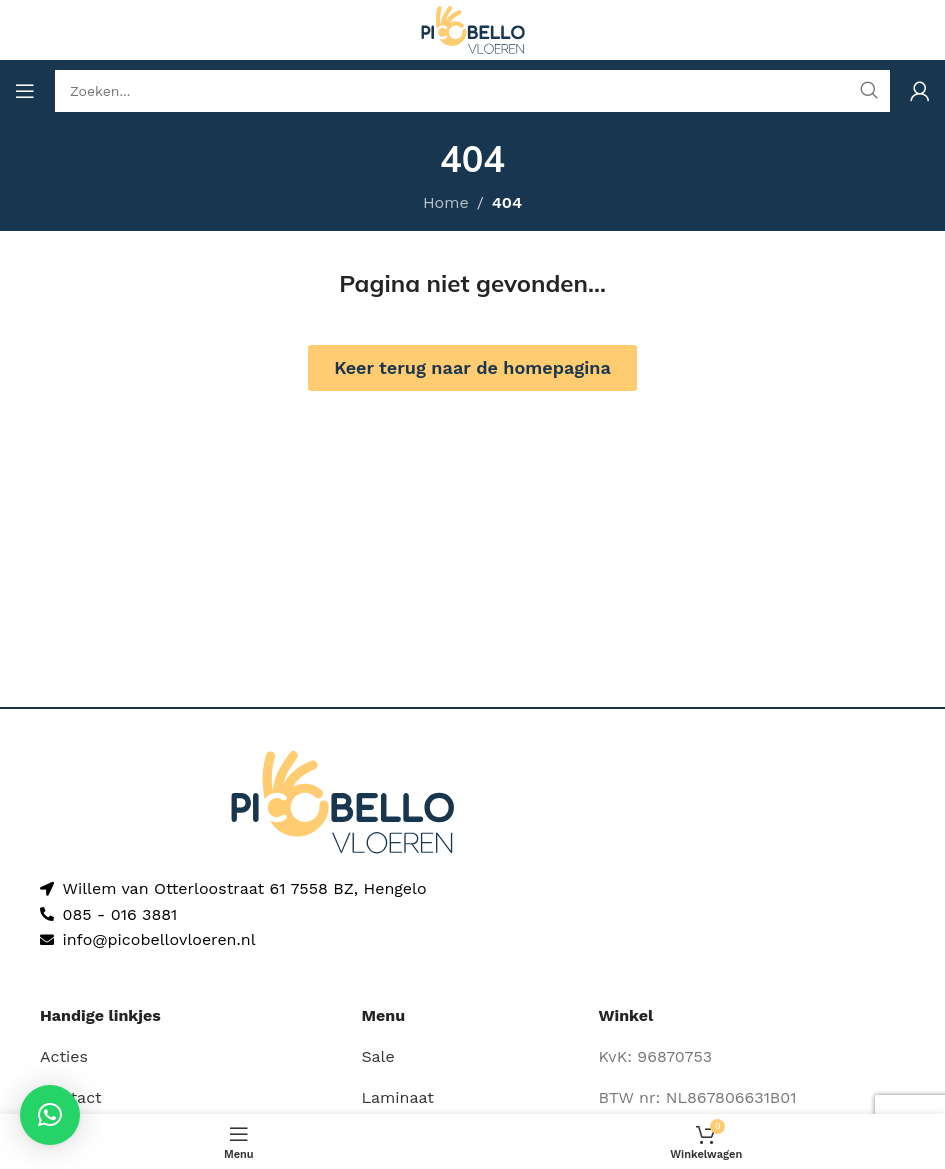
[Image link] (342, 800)
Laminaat (397, 1097)
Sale (377, 1056)
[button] (50, 1115)
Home (446, 202)
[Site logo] (473, 28)
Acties (64, 1056)
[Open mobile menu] (25, 91)
